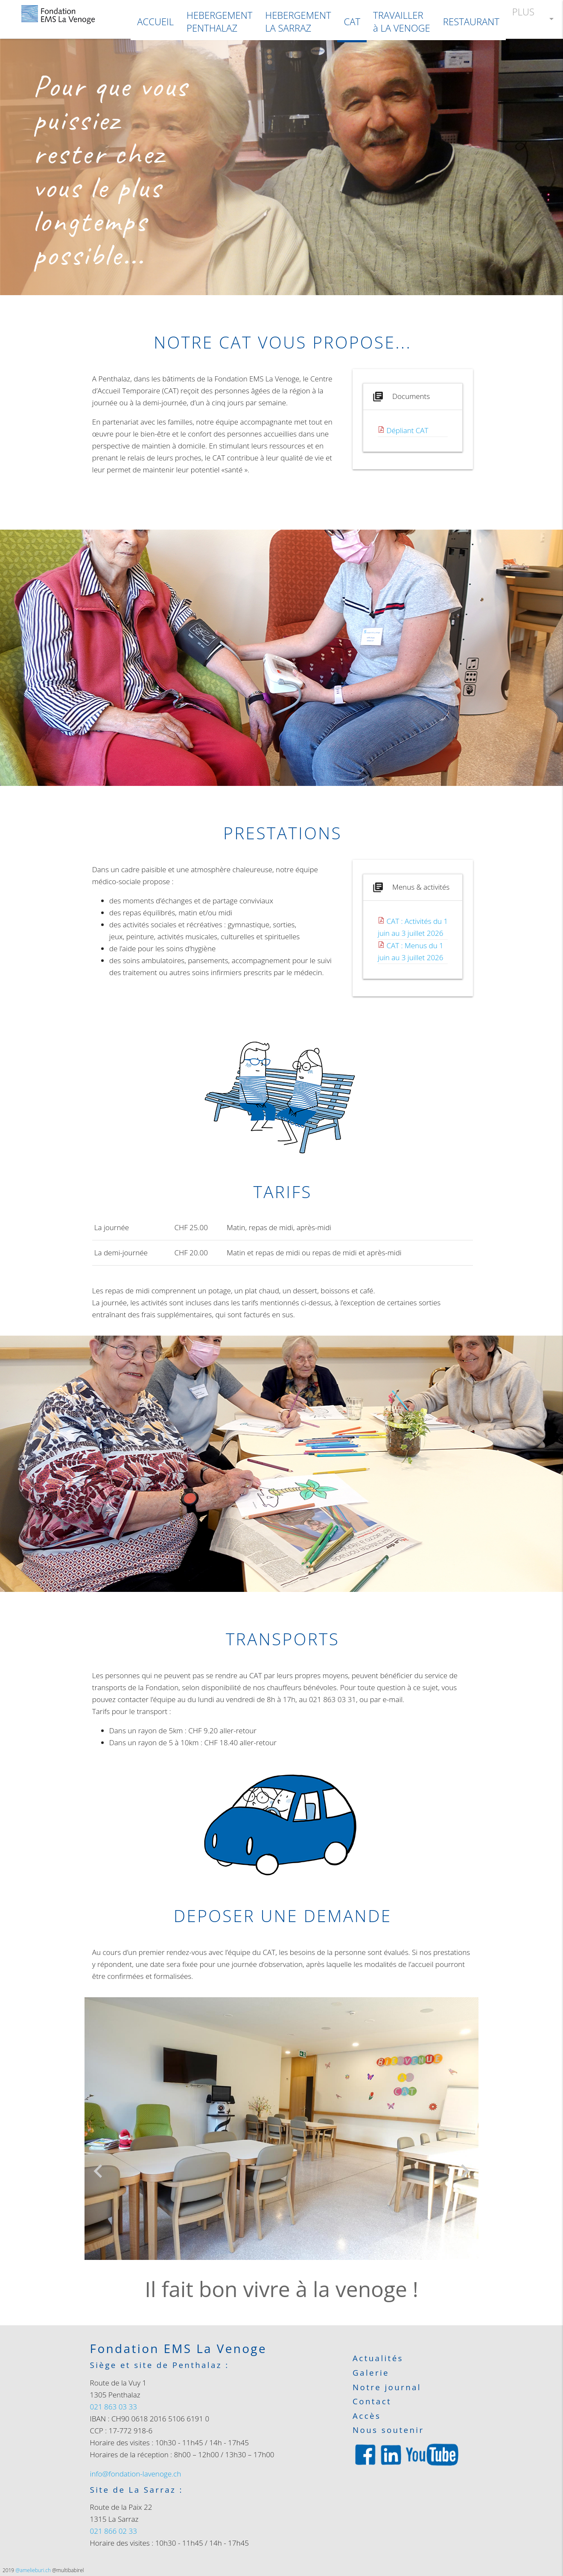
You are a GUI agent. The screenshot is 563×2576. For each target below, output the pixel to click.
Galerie (371, 2372)
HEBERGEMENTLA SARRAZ (298, 22)
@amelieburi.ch (33, 2570)
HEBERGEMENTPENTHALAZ (219, 22)
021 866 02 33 (113, 2531)
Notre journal (387, 2387)
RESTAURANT (471, 21)
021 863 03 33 (113, 2407)
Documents (400, 396)
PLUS (534, 18)
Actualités (378, 2358)
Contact (372, 2401)
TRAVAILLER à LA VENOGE (401, 22)
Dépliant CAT (408, 430)
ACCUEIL (155, 21)
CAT (352, 21)
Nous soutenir (388, 2430)
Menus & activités (409, 887)
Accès (367, 2416)
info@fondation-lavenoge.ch (135, 2474)
